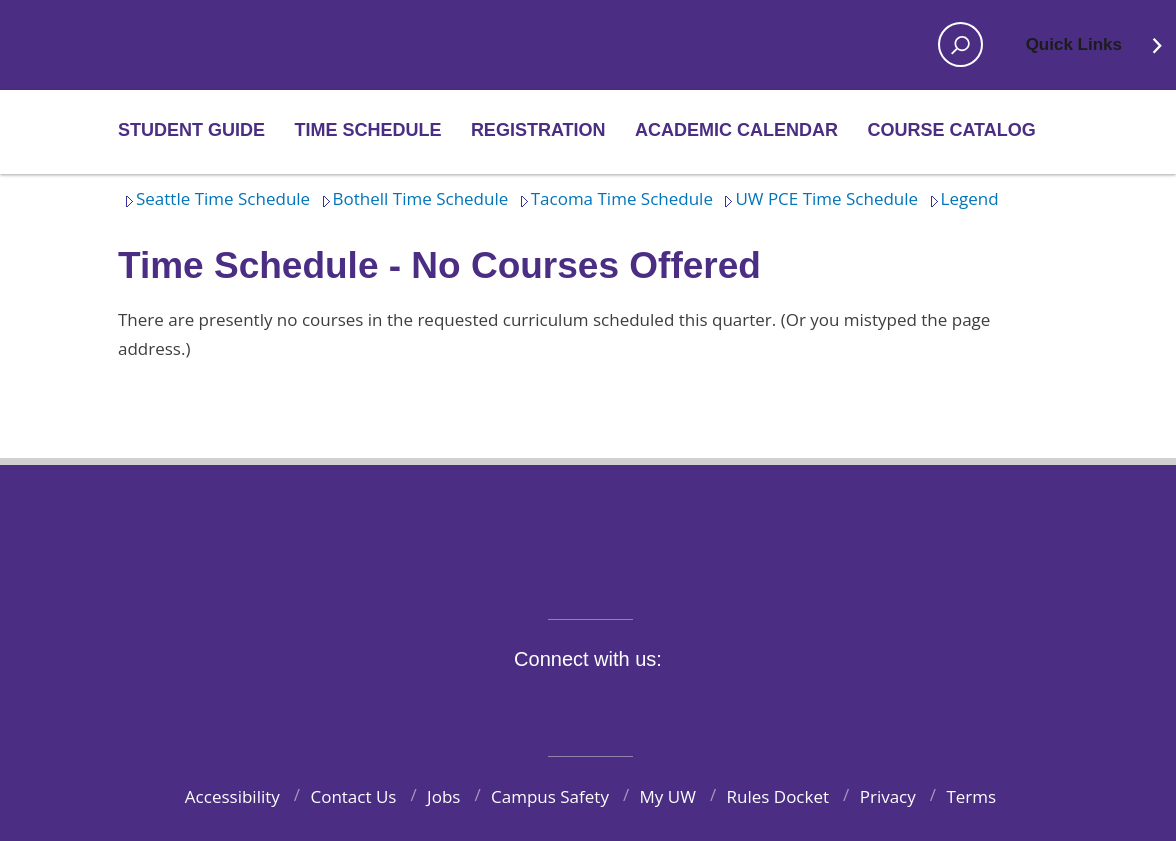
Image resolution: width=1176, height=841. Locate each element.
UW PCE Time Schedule (817, 198)
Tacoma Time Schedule (613, 198)
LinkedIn (670, 705)
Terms (971, 796)
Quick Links (1095, 51)
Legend (961, 198)
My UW (668, 796)
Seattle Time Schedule (214, 198)
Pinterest (717, 705)
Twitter (531, 705)
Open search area (954, 51)
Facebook (484, 705)
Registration (538, 130)
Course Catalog (951, 130)
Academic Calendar (736, 130)
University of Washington (588, 529)
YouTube (624, 705)
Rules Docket (778, 796)
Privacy (888, 796)
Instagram (577, 705)
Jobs (443, 796)
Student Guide (191, 130)
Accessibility (232, 796)
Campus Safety (550, 796)
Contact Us (353, 796)
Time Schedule (367, 130)
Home (184, 45)
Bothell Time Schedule (412, 198)
